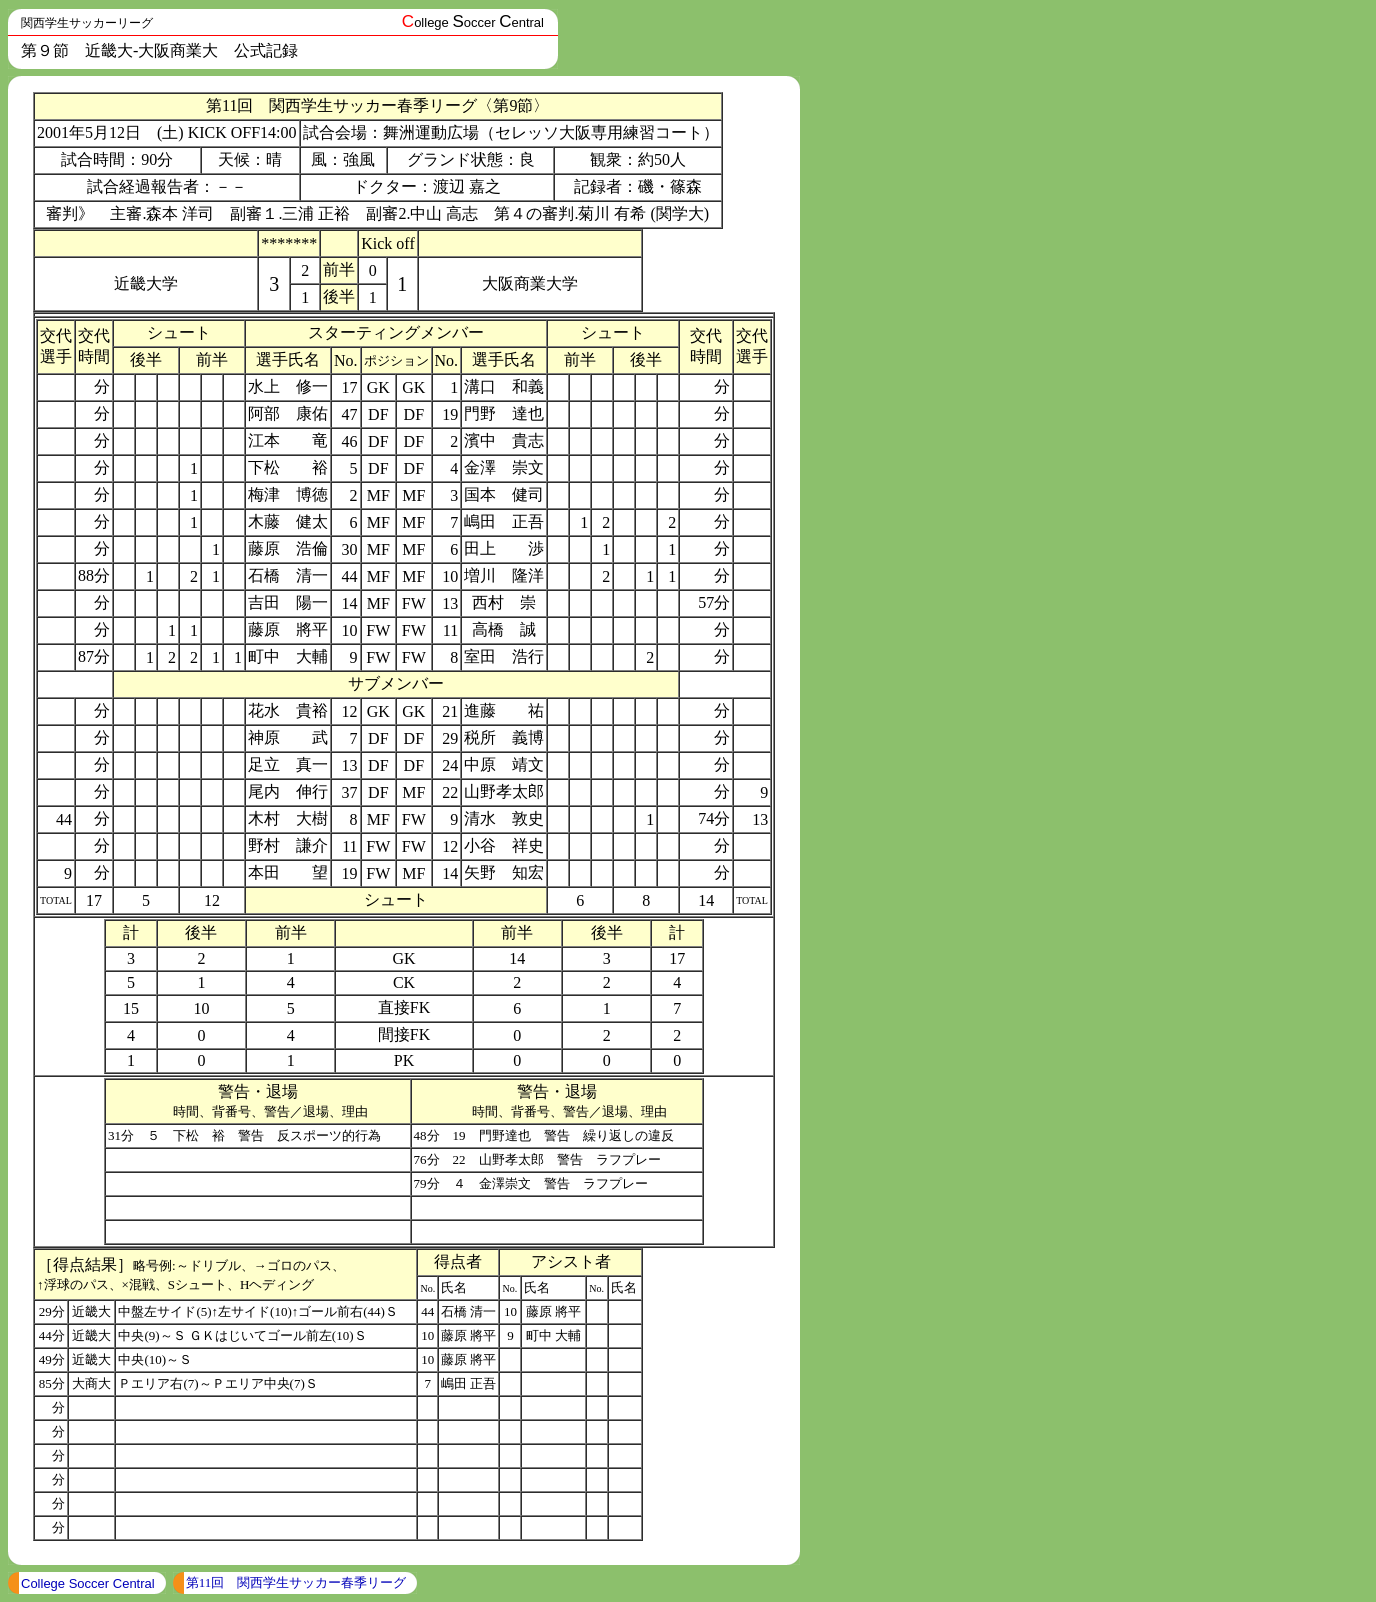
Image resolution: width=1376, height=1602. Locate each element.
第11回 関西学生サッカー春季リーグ (296, 1582)
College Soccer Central (88, 1583)
